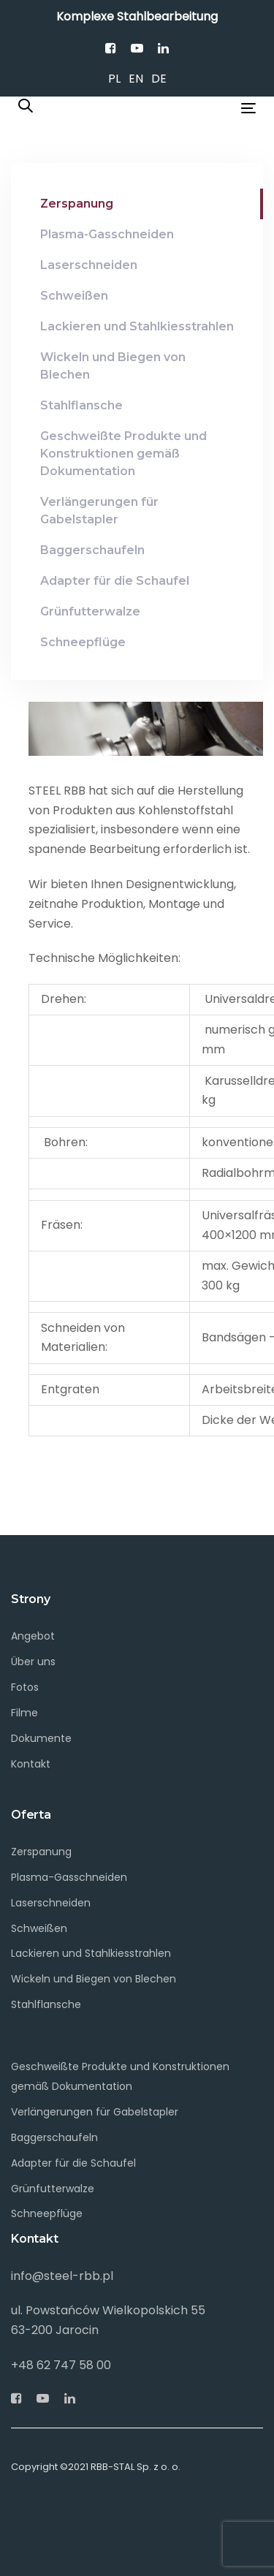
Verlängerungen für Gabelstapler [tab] (99, 510)
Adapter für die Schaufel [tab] (114, 581)
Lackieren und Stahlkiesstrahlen (91, 1953)
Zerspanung (41, 1851)
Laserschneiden (51, 1902)
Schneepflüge (47, 2213)
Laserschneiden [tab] (88, 265)
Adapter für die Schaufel (73, 2163)
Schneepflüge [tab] (83, 642)
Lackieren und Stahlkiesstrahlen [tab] (137, 326)
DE (159, 78)
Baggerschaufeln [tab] (92, 550)
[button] (25, 107)
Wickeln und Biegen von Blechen (93, 1978)
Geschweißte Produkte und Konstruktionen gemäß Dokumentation (120, 2076)
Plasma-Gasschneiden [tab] (107, 234)
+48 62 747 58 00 (61, 2365)
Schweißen (39, 1928)
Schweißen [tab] (74, 296)
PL (114, 78)
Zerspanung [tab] (76, 204)
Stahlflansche (46, 2004)
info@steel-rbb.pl (62, 2276)
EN (136, 78)
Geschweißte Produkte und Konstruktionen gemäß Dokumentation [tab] (123, 453)
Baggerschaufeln (54, 2137)
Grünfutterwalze (52, 2188)
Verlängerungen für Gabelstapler (94, 2112)
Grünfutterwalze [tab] (90, 611)
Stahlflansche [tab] (81, 405)
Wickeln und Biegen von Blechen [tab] (113, 366)
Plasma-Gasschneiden (69, 1877)
